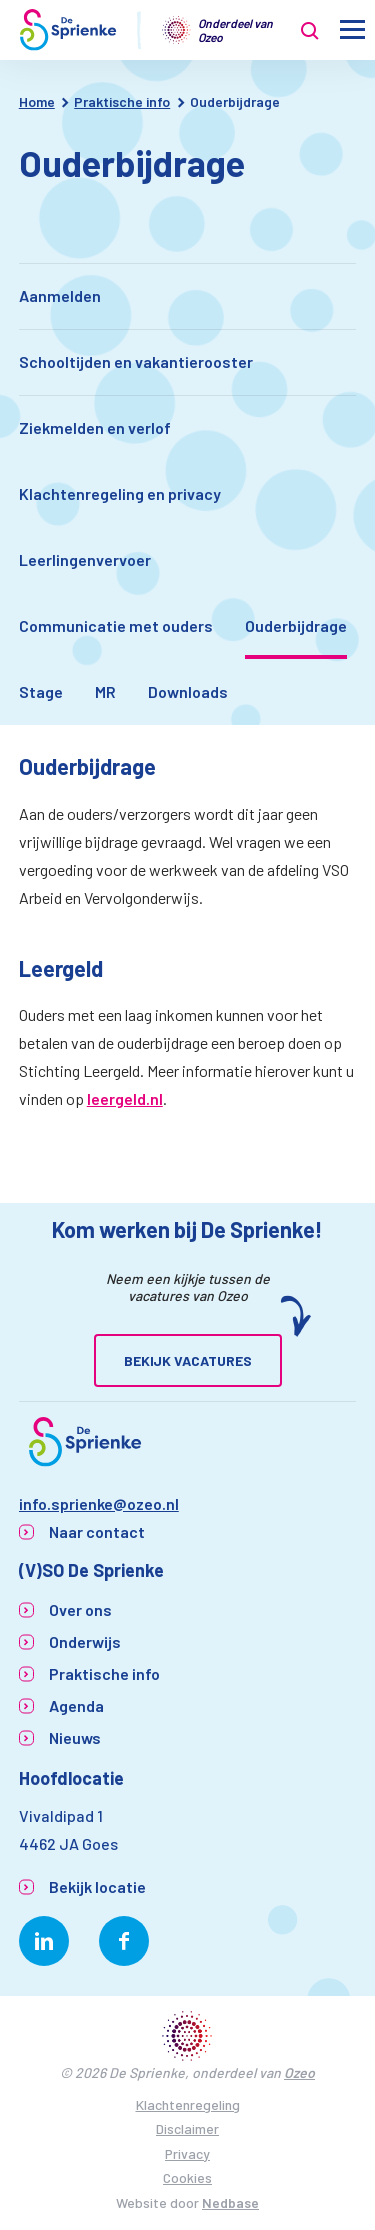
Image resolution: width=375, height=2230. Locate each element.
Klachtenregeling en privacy (120, 493)
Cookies (187, 2177)
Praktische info (104, 1673)
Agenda (76, 1705)
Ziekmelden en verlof (95, 427)
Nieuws (75, 1737)
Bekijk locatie (97, 1886)
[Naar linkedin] (44, 1941)
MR (105, 691)
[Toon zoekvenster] (310, 30)
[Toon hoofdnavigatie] (352, 30)
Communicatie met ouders (116, 625)
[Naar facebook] (124, 1941)
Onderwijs (85, 1641)
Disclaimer (187, 2128)
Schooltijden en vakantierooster (136, 361)
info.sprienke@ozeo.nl (99, 1503)
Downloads (188, 691)
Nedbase (230, 2202)
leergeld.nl (125, 1098)
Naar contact (97, 1531)
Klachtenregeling (188, 2104)
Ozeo (299, 2072)
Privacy (187, 2153)
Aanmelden (60, 295)
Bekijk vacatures (188, 1360)
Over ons (80, 1609)
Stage (41, 691)
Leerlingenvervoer (85, 559)
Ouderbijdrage (296, 625)
